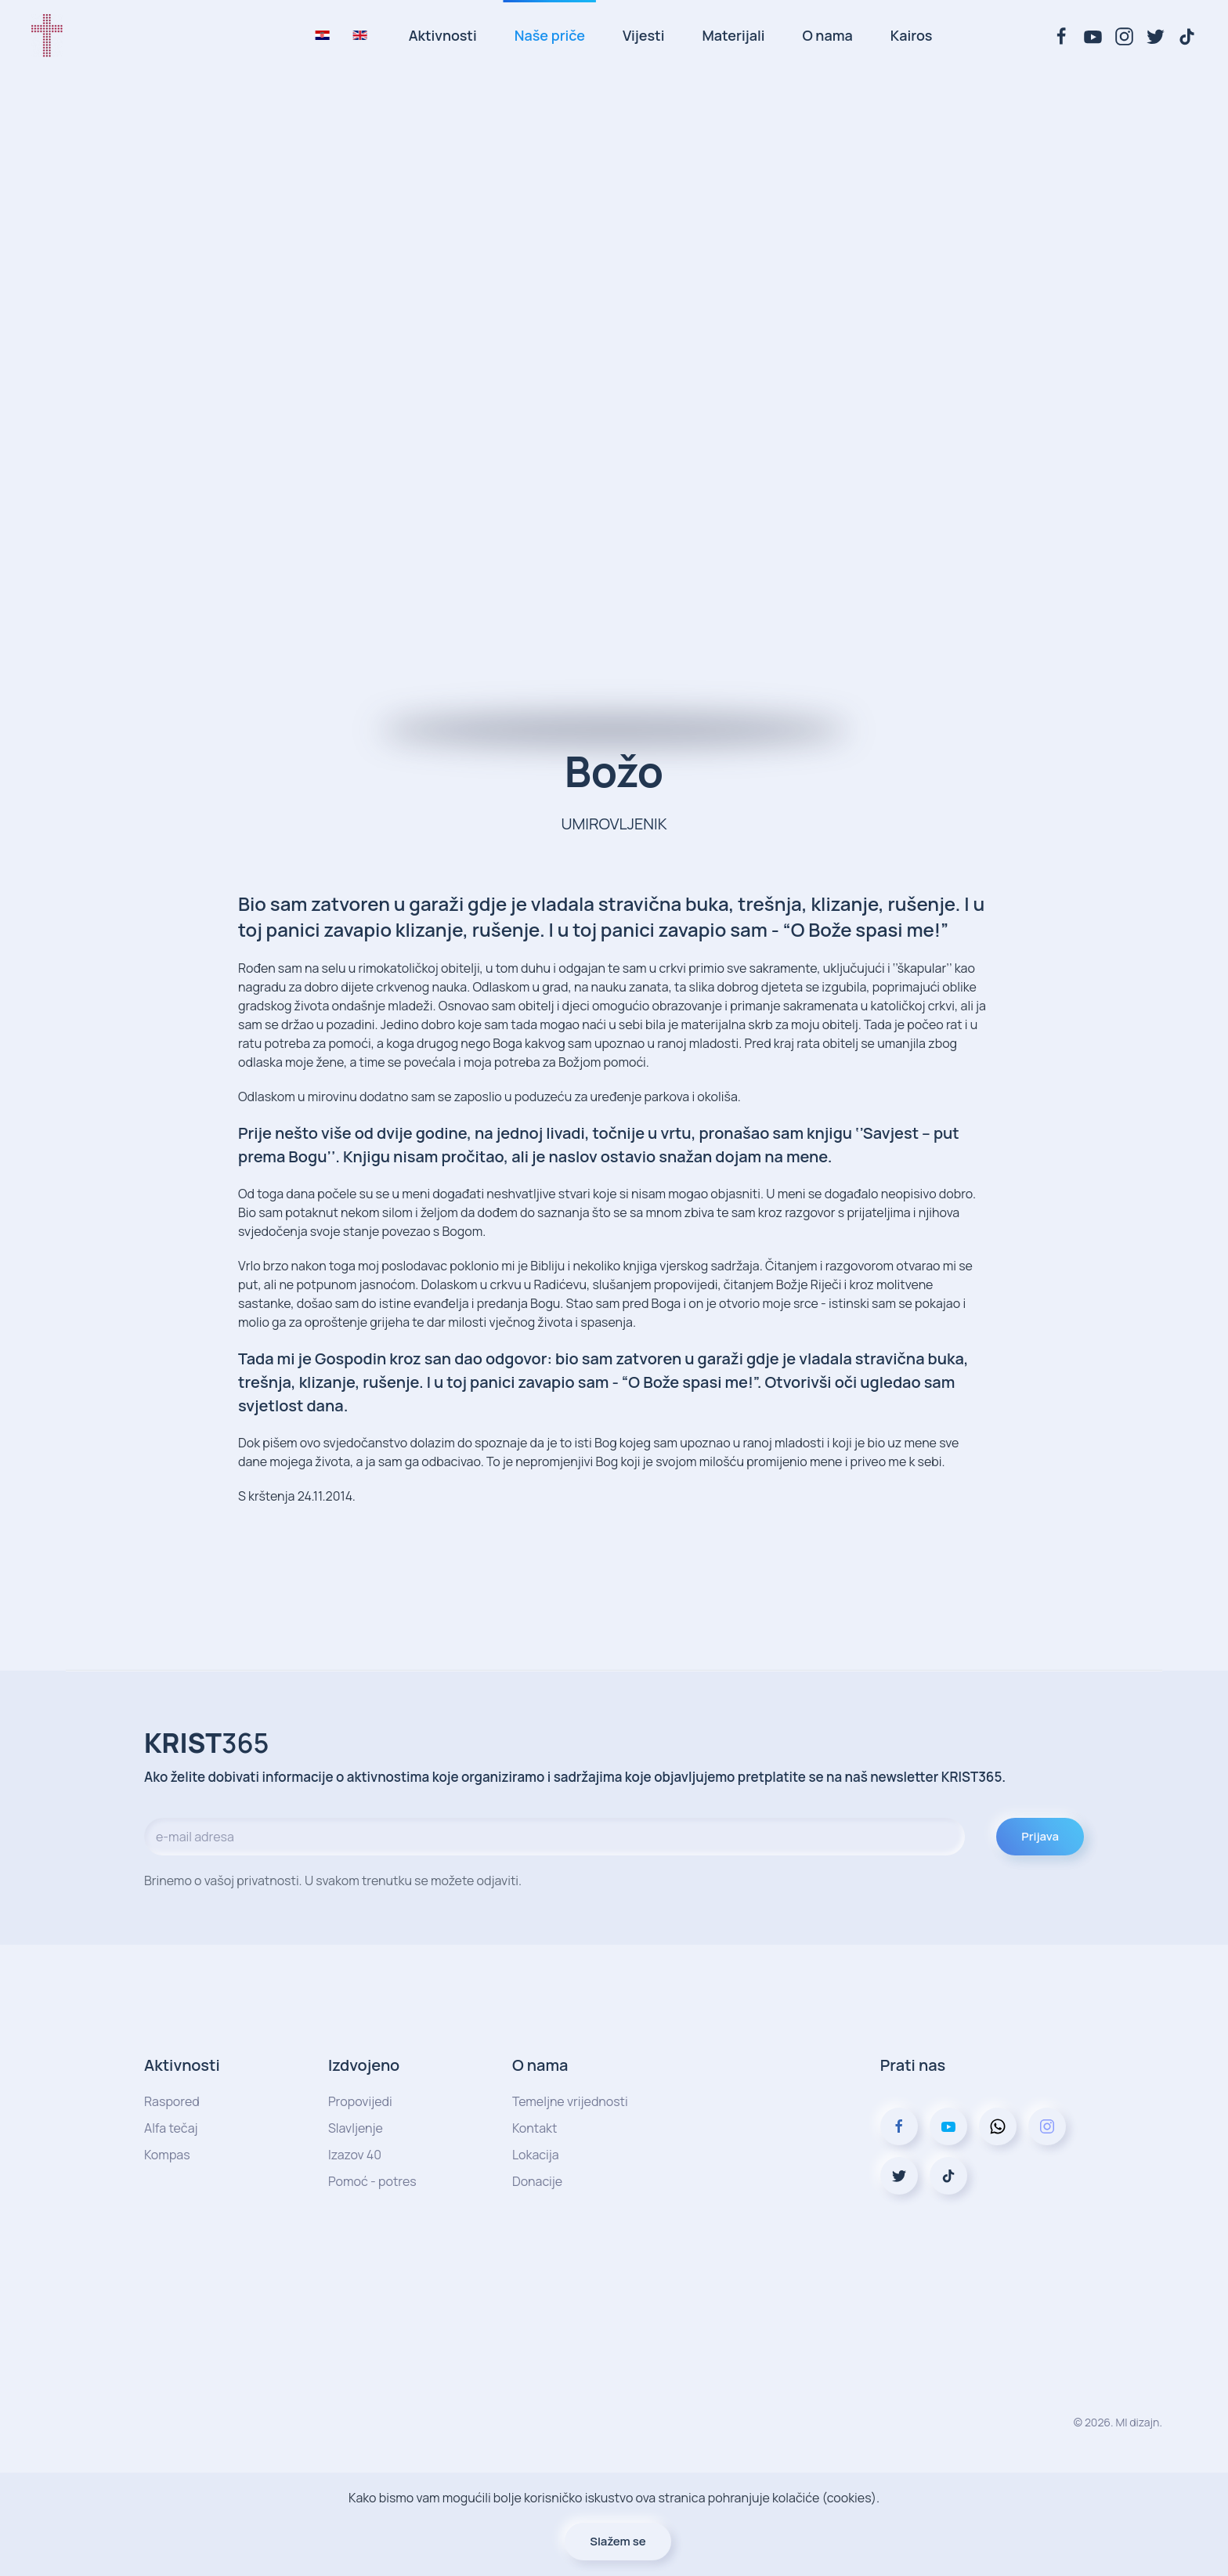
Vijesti (643, 35)
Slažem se (618, 2541)
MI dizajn (1137, 2422)
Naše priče (550, 35)
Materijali (733, 35)
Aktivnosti (443, 35)
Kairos (911, 35)
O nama (827, 35)
